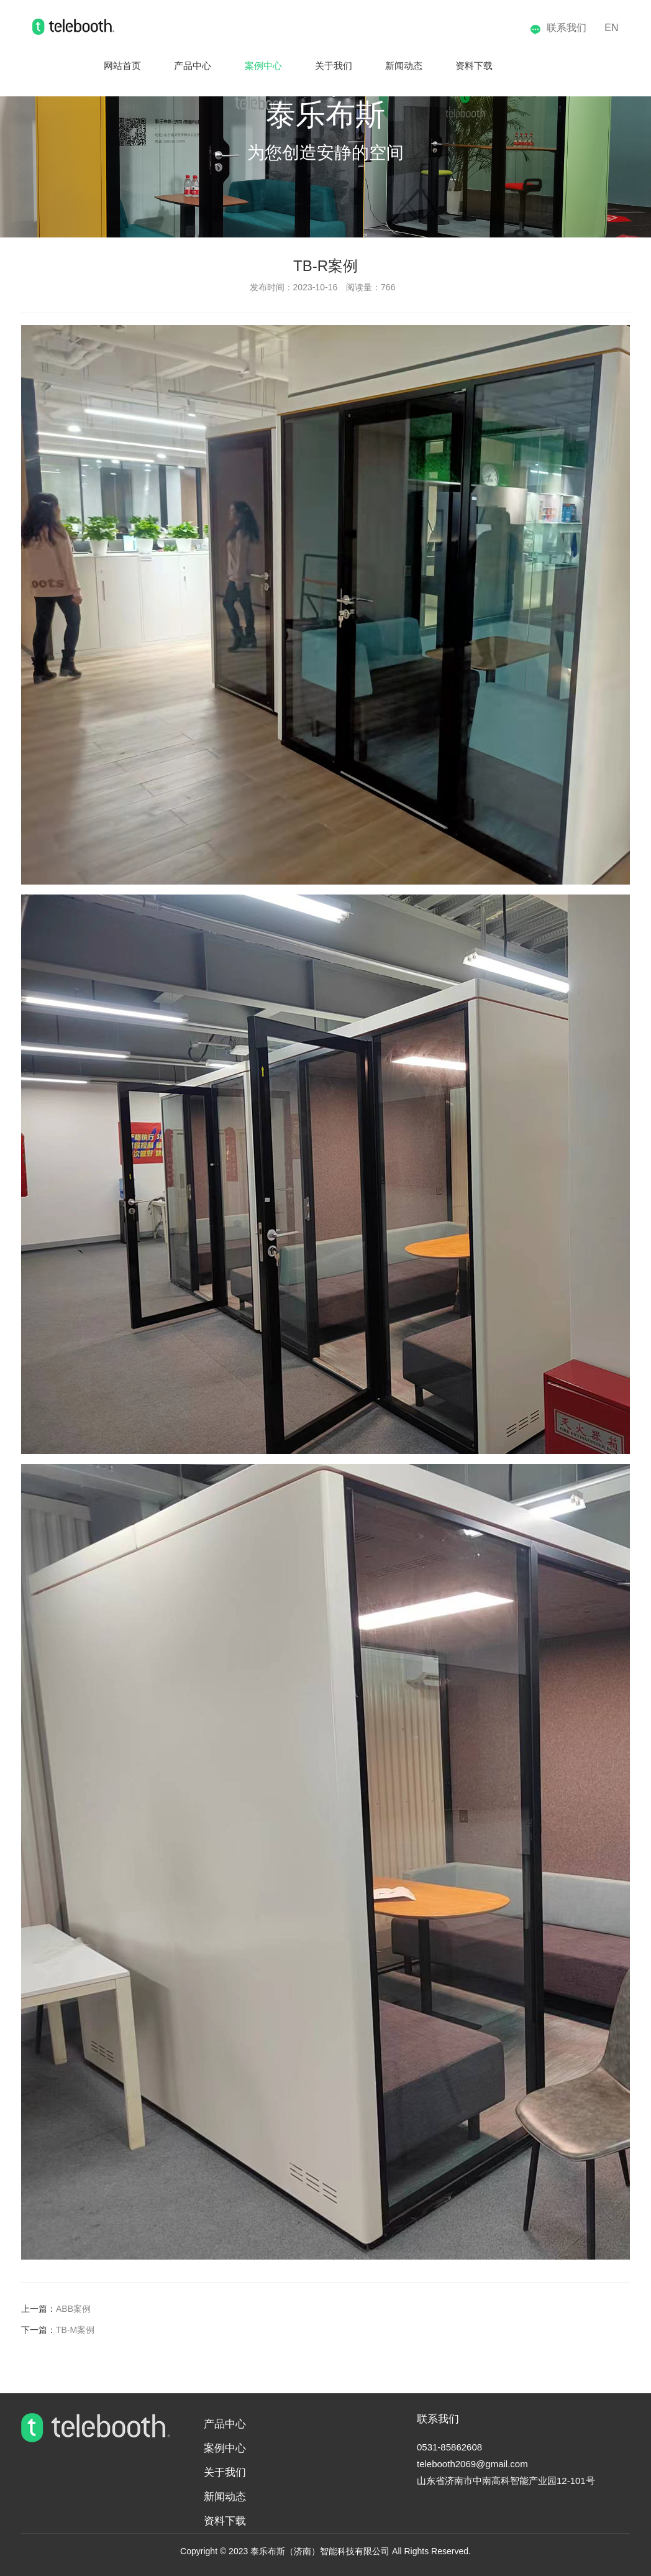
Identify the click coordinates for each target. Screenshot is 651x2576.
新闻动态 (393, 65)
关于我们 (316, 65)
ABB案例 (73, 2309)
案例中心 (240, 65)
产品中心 (164, 65)
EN (611, 27)
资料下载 (469, 65)
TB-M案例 (75, 2330)
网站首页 (87, 65)
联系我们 (558, 27)
